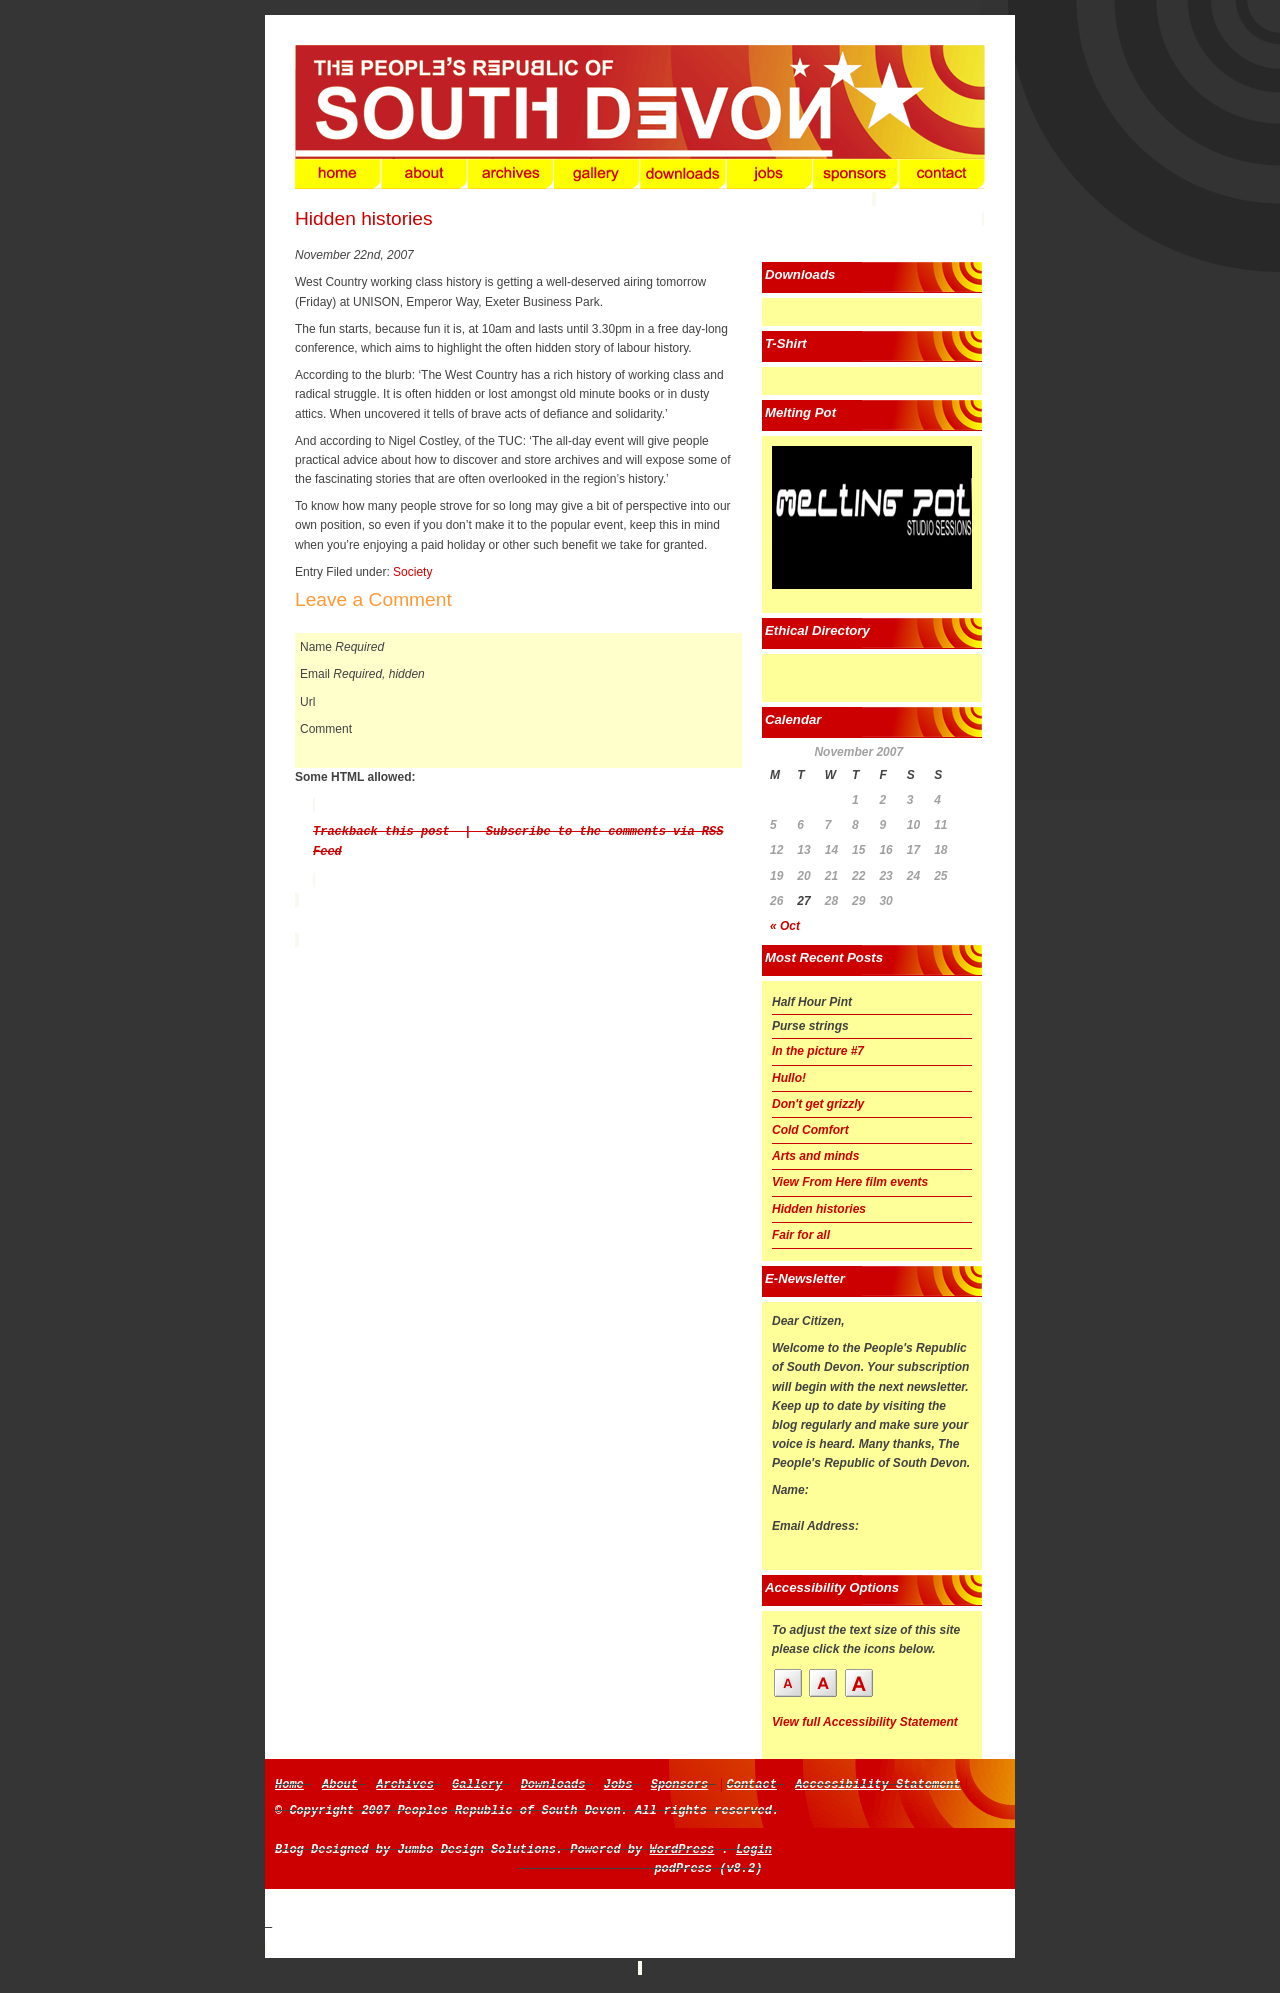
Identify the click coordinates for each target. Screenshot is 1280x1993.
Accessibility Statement (878, 1785)
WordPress (681, 1850)
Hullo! (789, 1078)
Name (316, 647)
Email (315, 674)
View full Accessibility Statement (865, 1722)
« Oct (785, 926)
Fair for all (801, 1235)
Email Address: (815, 1526)
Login (754, 1850)
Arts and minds (815, 1156)
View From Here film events (850, 1182)
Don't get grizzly (818, 1104)
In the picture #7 (818, 1051)
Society (412, 572)
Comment (326, 729)
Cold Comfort (810, 1130)
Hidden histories (364, 218)
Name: (790, 1490)
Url (307, 702)
